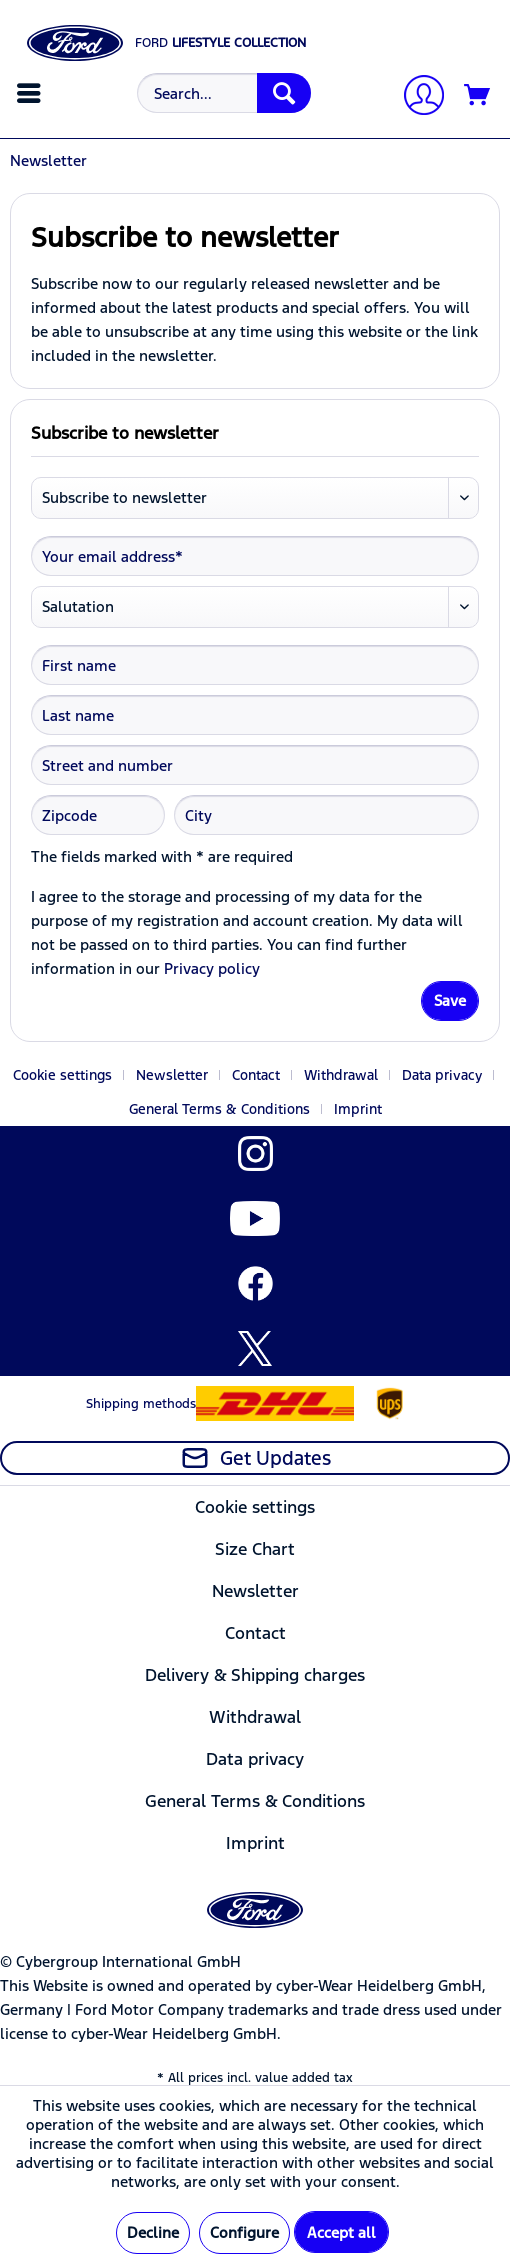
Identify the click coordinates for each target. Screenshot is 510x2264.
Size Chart (255, 1549)
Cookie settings (62, 1075)
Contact (256, 1075)
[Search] (284, 93)
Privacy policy (212, 968)
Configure (244, 2232)
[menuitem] (31, 93)
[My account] (416, 97)
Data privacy (442, 1075)
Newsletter (172, 1075)
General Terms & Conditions (219, 1109)
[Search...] (224, 93)
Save (450, 1000)
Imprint (358, 1109)
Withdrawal (341, 1075)
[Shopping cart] (478, 96)
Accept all (341, 2232)
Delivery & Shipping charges (255, 1675)
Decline (153, 2232)
